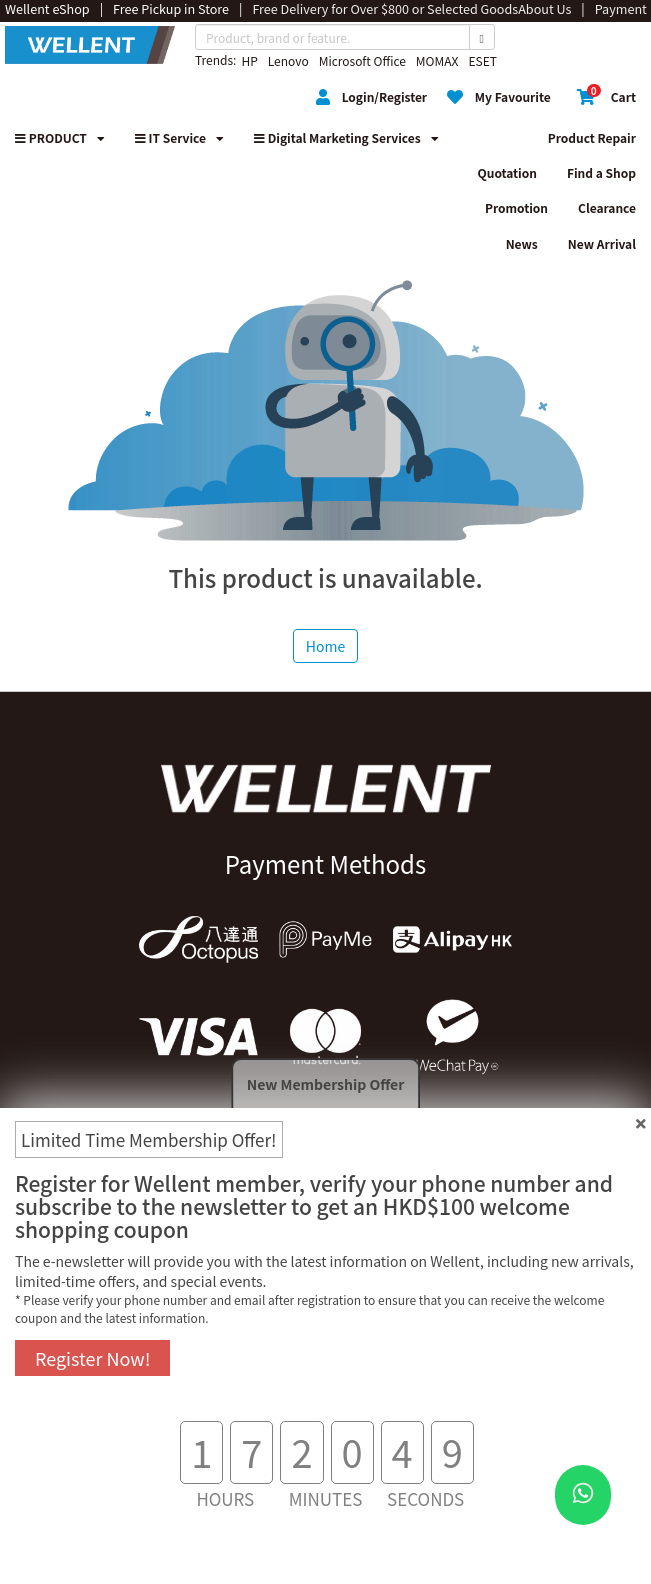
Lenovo (288, 60)
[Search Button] (482, 37)
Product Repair (592, 137)
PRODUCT (60, 137)
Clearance (607, 207)
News (522, 243)
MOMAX (437, 60)
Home (325, 646)
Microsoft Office (362, 60)
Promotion (516, 207)
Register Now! (92, 1358)
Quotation (507, 172)
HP (249, 60)
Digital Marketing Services (346, 137)
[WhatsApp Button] (583, 1495)
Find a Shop (601, 172)
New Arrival (602, 243)
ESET (482, 60)
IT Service (179, 137)
